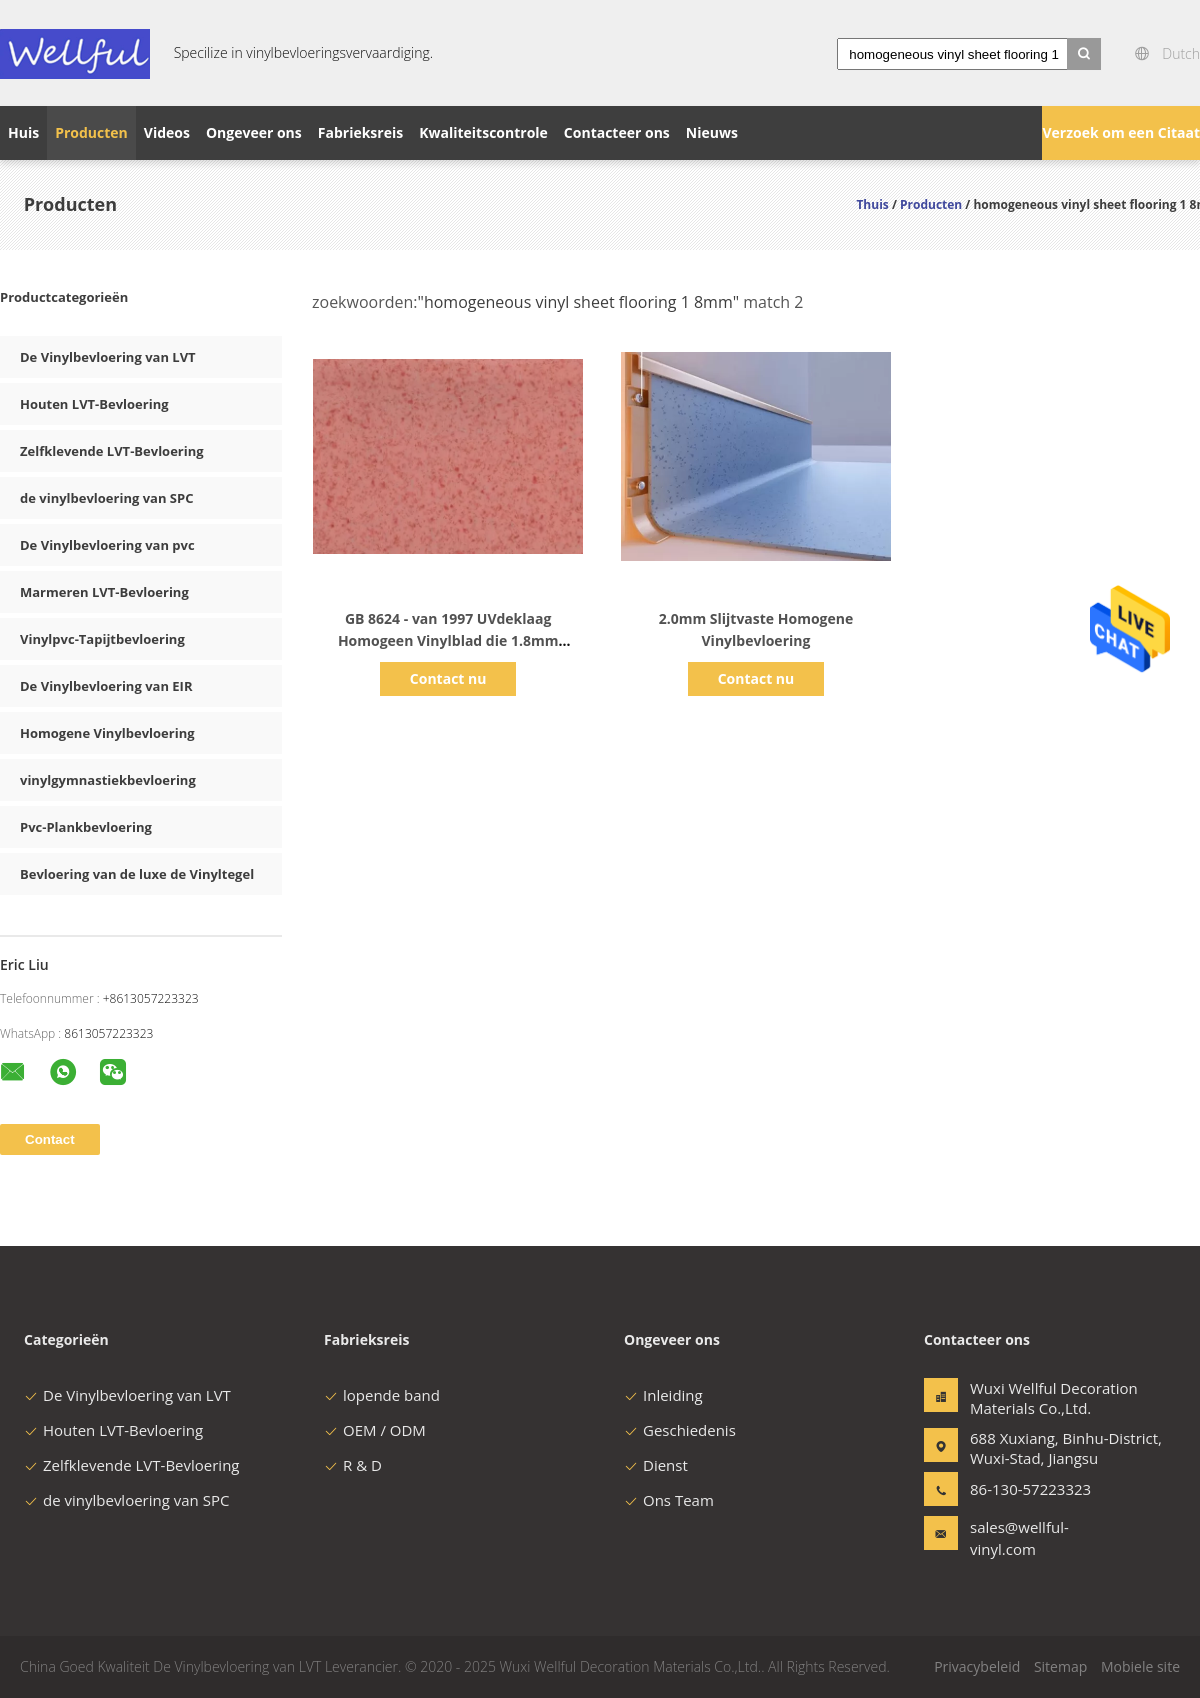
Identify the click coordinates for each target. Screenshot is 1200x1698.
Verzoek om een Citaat (1121, 132)
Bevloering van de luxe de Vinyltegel (137, 874)
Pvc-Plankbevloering (86, 827)
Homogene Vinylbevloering (107, 733)
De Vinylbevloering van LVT (108, 357)
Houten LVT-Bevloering (94, 404)
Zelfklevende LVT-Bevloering (112, 451)
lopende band (382, 1395)
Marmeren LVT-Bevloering (104, 592)
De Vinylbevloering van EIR (106, 686)
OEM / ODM (375, 1430)
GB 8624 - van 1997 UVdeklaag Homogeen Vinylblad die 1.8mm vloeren (448, 640)
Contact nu (448, 678)
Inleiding (663, 1395)
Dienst (656, 1465)
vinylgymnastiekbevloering (108, 780)
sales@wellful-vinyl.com (1019, 1538)
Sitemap (1060, 1666)
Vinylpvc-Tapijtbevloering (102, 639)
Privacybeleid (977, 1666)
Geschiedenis (680, 1430)
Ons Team (669, 1500)
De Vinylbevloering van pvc (107, 545)
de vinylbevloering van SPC (106, 498)
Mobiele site (1140, 1666)
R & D (353, 1465)
